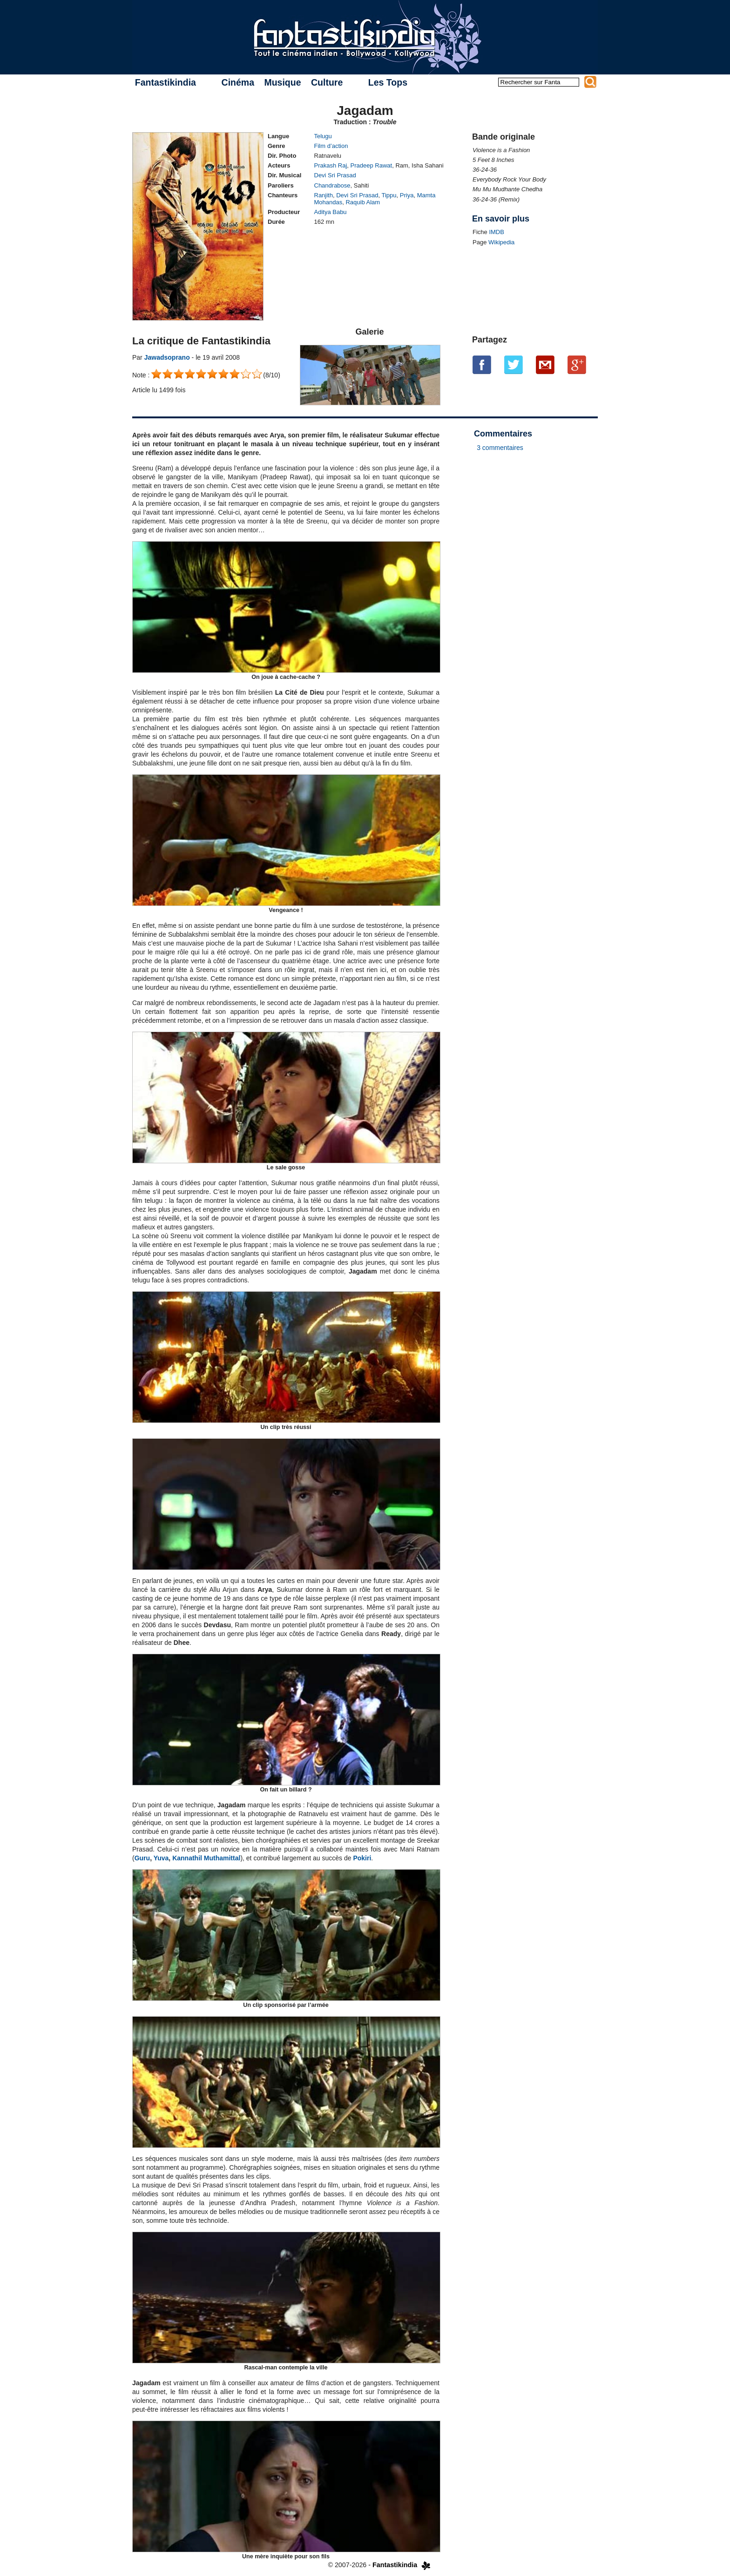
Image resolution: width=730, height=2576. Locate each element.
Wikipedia (501, 242)
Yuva (161, 1858)
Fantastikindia (165, 82)
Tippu (389, 195)
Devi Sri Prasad (335, 175)
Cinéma (238, 82)
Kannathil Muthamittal (206, 1858)
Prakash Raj (330, 165)
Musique (282, 82)
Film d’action (331, 145)
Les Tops (387, 82)
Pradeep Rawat (371, 165)
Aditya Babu (330, 211)
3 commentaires (500, 447)
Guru (142, 1858)
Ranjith (323, 195)
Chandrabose (332, 185)
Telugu (323, 136)
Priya (407, 195)
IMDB (496, 231)
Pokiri (362, 1858)
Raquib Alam (362, 202)
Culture (327, 82)
